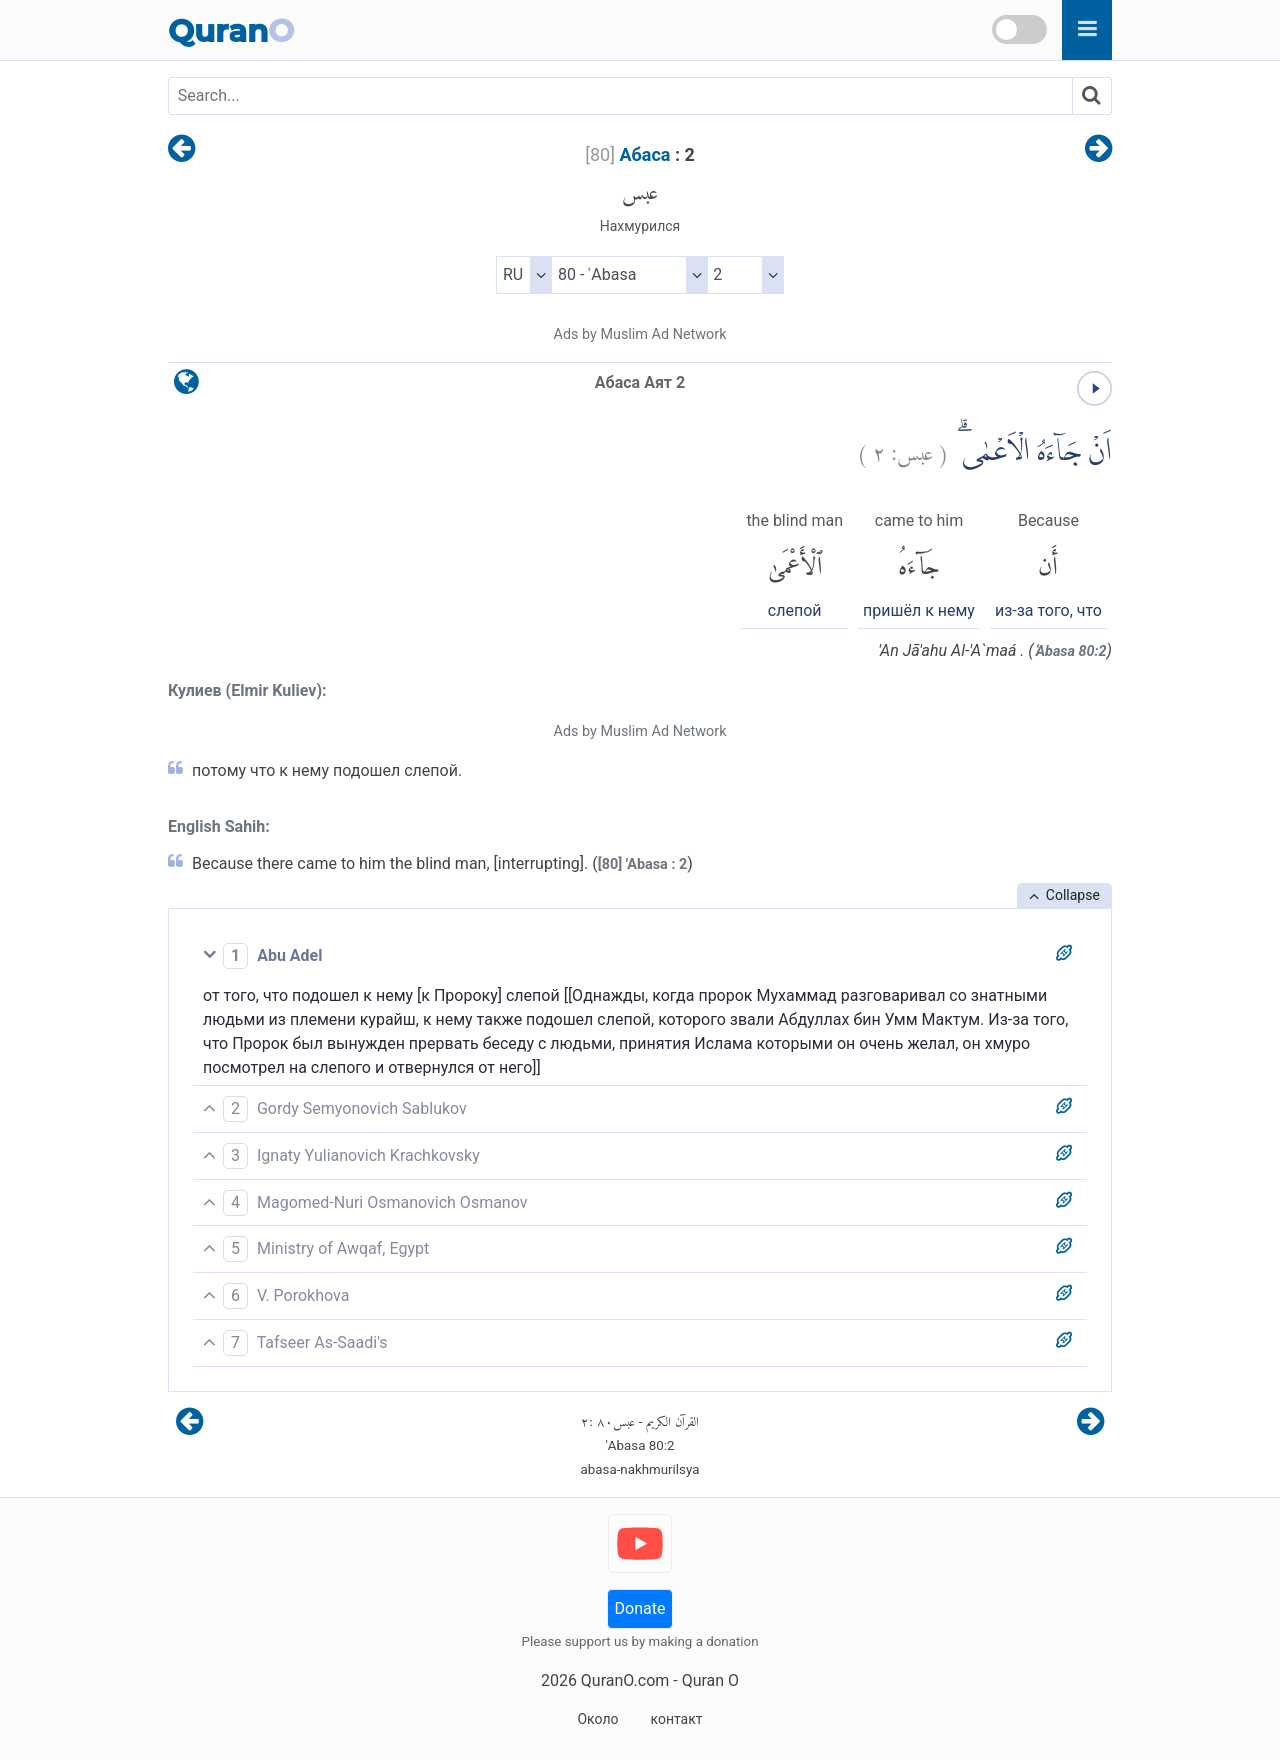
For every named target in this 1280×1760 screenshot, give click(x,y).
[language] (186, 386)
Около (597, 1719)
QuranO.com (625, 1680)
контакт (676, 1719)
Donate (640, 1608)
